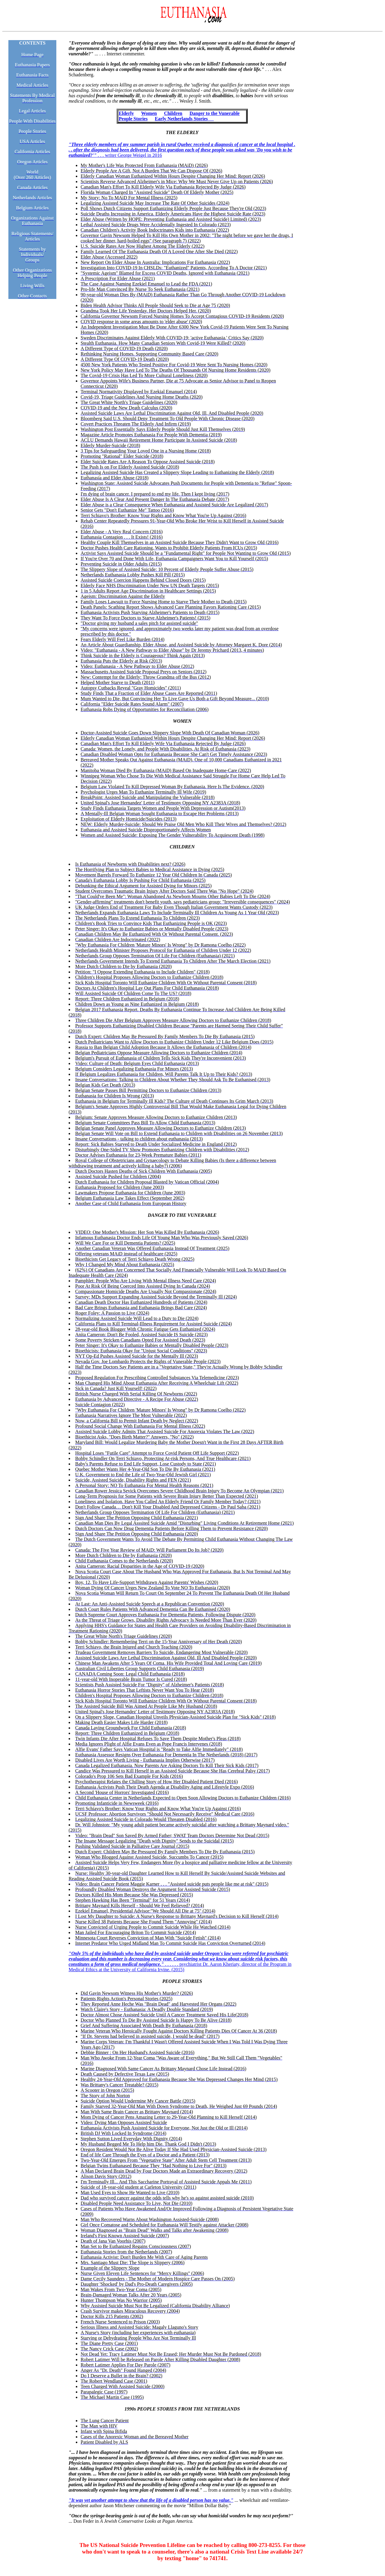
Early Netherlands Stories (181, 118)
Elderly (126, 113)
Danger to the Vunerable (214, 113)
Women (149, 113)
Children (173, 113)
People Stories (133, 118)
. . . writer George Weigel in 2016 (182, 150)
